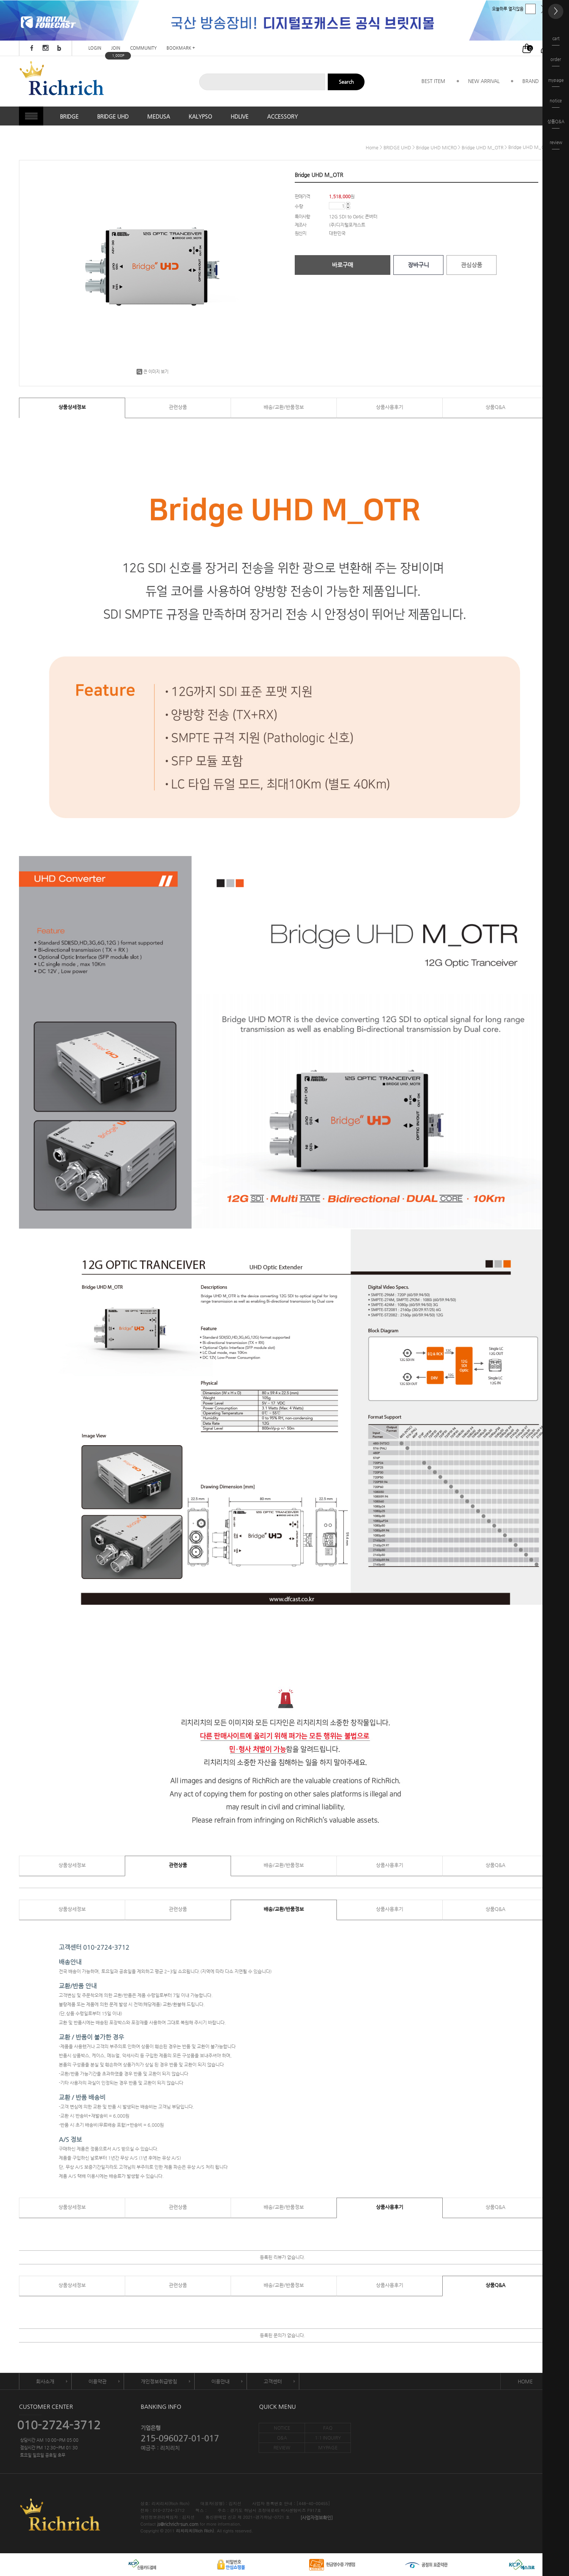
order (555, 61)
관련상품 (178, 407)
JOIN (115, 48)
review (556, 144)
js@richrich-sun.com (177, 2524)
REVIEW (281, 2447)
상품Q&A (495, 407)
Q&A (282, 2437)
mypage (556, 82)
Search (346, 82)
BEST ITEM (433, 81)
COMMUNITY (143, 48)
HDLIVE (239, 116)
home (372, 147)
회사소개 (45, 2381)
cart (556, 40)
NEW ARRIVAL (484, 81)
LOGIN (94, 48)
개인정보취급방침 (159, 2381)
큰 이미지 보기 (152, 371)
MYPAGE (328, 2447)
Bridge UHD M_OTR (482, 147)
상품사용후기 (389, 407)
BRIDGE (69, 116)
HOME (525, 2381)
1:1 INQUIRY (328, 2437)
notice (556, 103)
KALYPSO (200, 116)
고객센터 (273, 2381)
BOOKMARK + (181, 48)
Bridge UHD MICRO (436, 147)
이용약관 (97, 2381)
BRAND (530, 81)
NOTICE (282, 2427)
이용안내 (220, 2381)
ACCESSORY (282, 116)
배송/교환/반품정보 (284, 407)
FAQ (327, 2427)
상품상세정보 (72, 407)
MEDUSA (158, 116)
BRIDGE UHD (113, 116)
